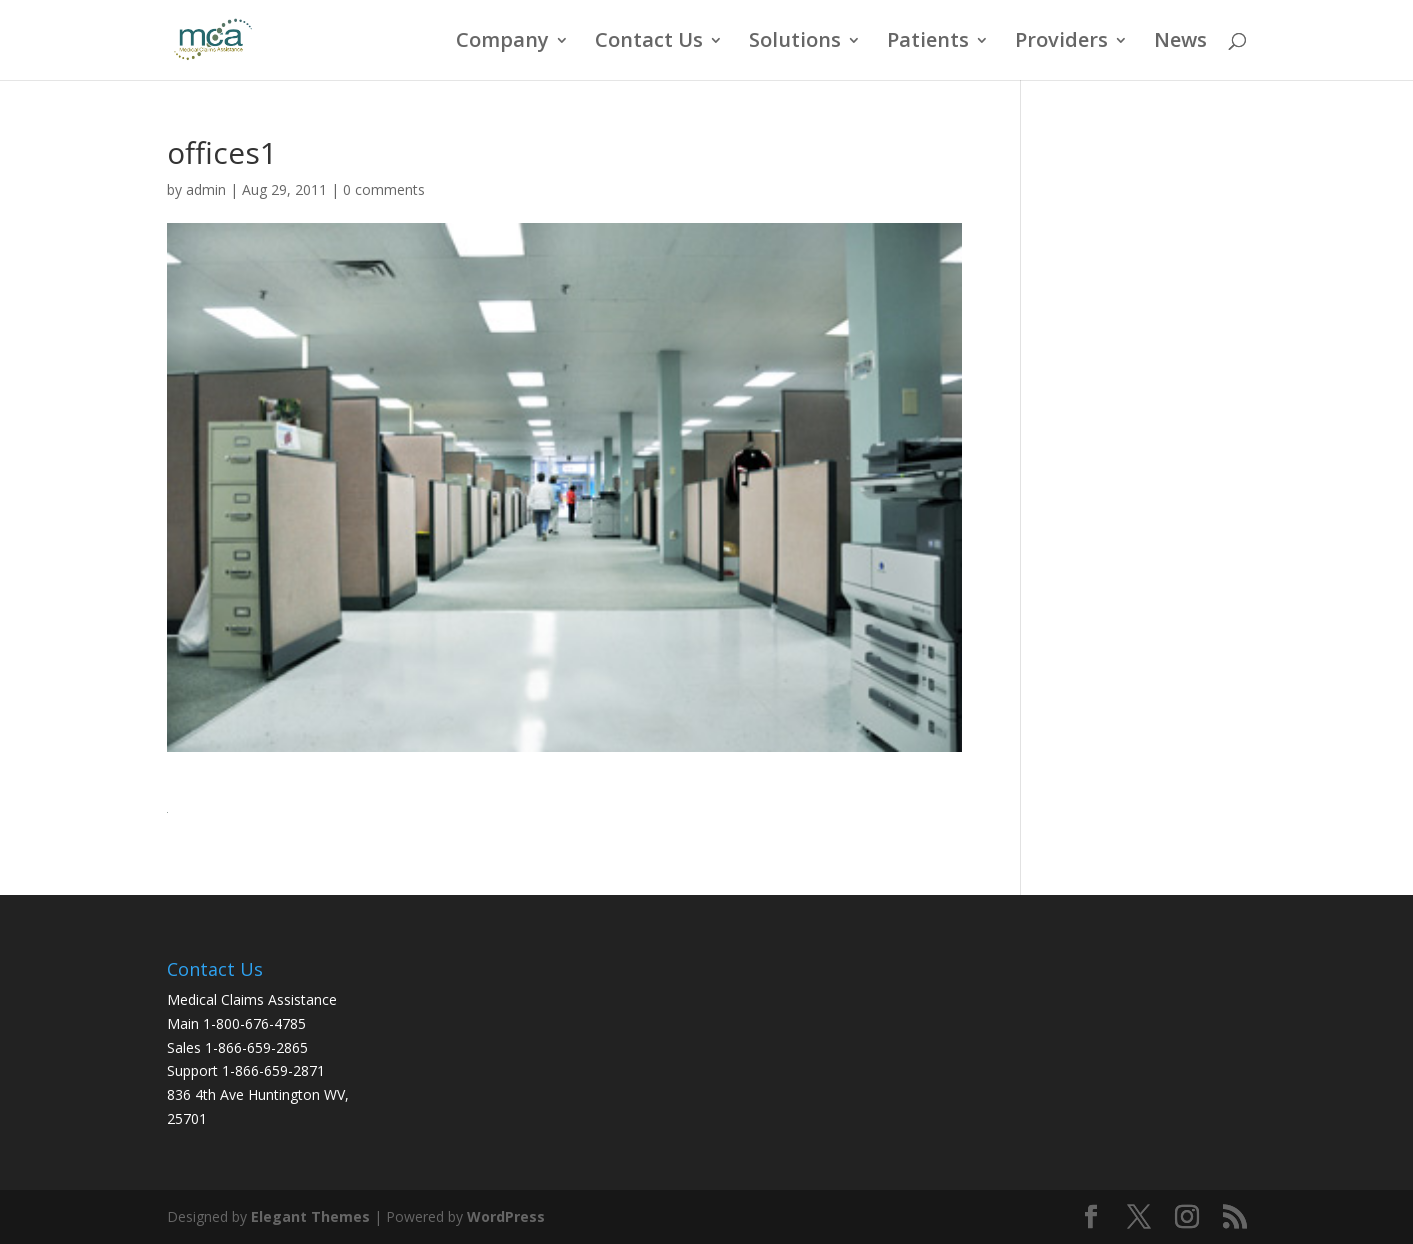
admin (206, 189)
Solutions (795, 43)
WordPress (506, 1216)
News (1180, 43)
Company (502, 43)
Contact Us (649, 43)
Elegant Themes (310, 1216)
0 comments (384, 189)
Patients (928, 43)
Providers (1061, 43)
